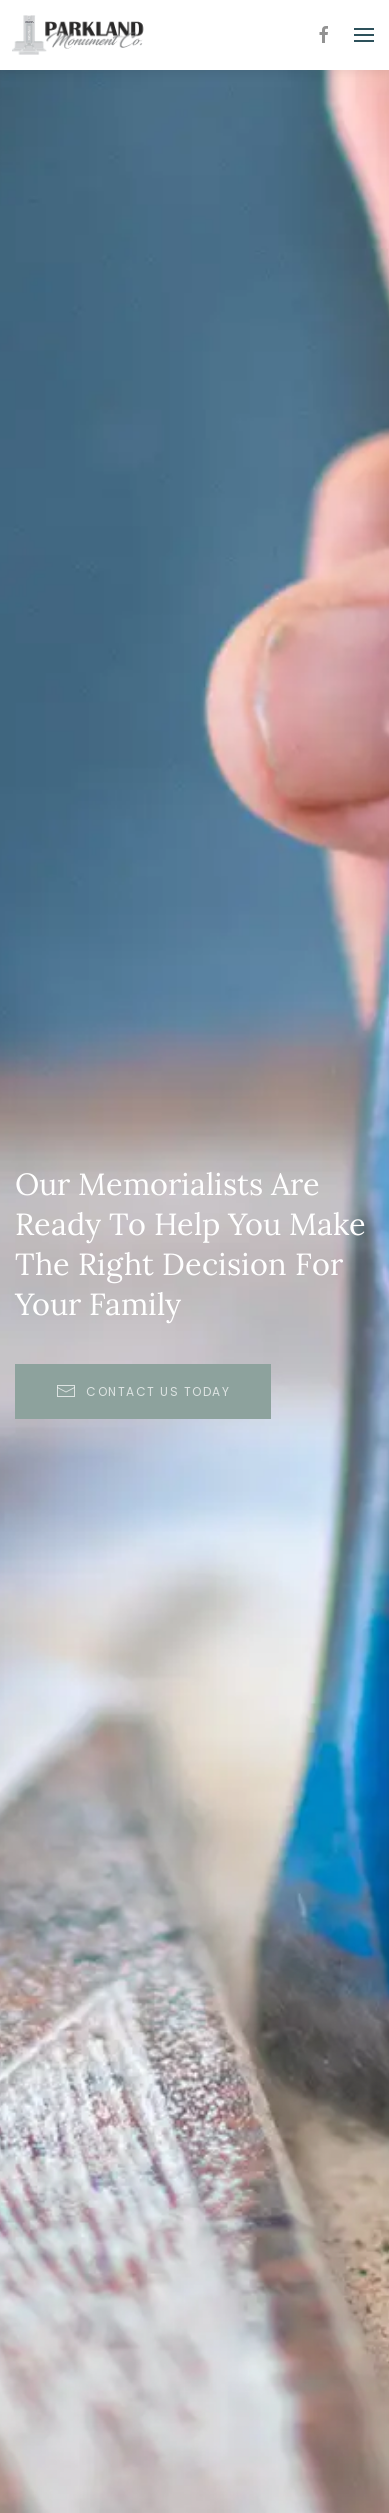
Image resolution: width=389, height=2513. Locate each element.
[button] (364, 35)
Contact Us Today (143, 1391)
